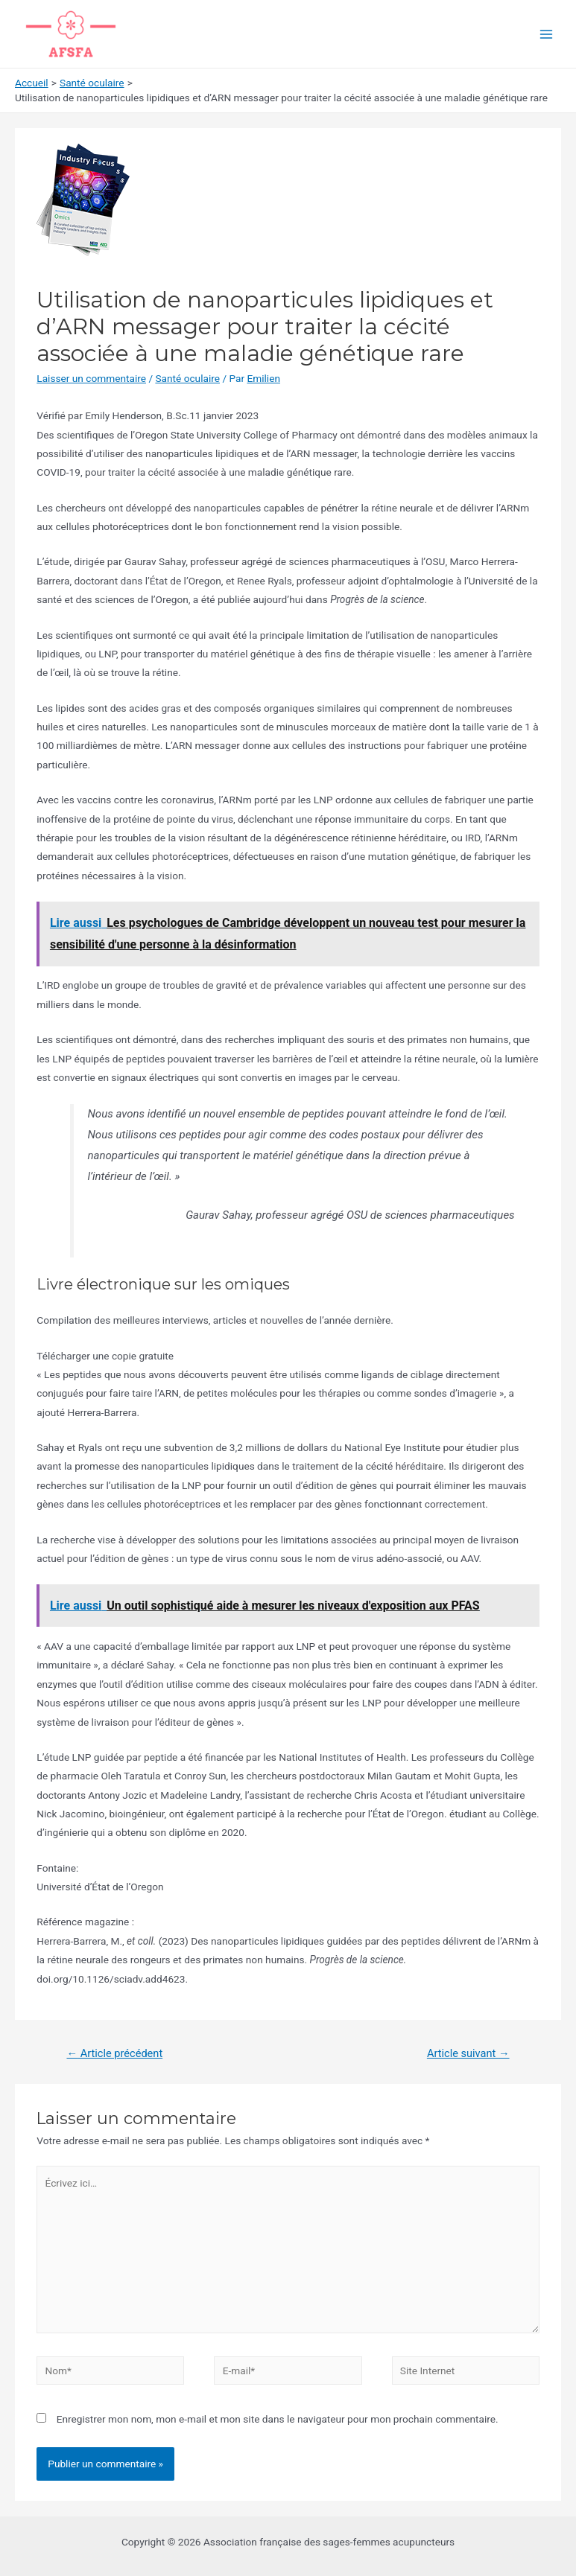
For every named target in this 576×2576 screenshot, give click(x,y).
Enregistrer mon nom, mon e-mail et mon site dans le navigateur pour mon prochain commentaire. (278, 2419)
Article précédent (114, 2053)
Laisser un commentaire (91, 378)
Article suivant (468, 2053)
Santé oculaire (187, 378)
